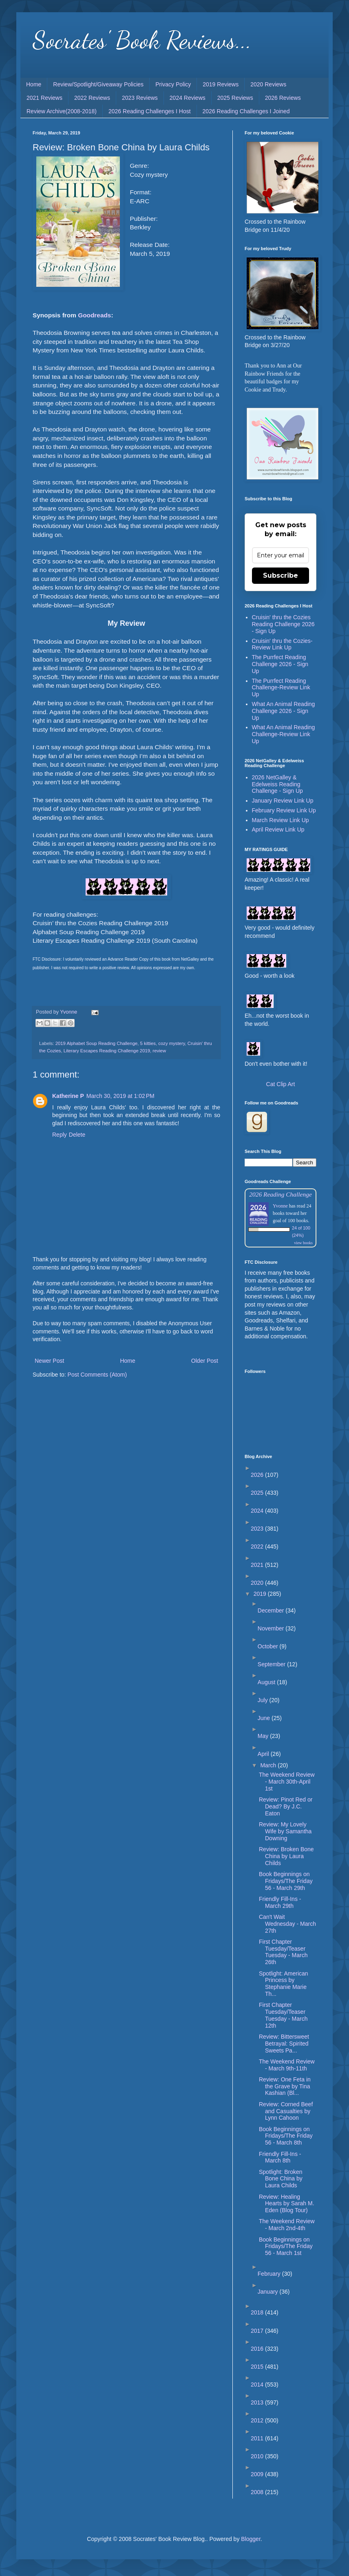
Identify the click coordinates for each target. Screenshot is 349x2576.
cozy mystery (171, 1043)
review (159, 1050)
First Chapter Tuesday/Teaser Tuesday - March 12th (283, 2015)
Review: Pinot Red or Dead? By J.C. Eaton (286, 1806)
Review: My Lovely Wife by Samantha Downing (285, 1831)
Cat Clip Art (280, 1084)
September (272, 1664)
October (269, 1646)
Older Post (204, 1360)
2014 (258, 2384)
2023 (258, 1528)
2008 (258, 2492)
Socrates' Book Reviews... (142, 40)
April (264, 1754)
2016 (258, 2348)
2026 (258, 1475)
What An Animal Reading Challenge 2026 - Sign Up (283, 711)
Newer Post (49, 1360)
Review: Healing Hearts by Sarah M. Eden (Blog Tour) (286, 2203)
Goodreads (94, 315)
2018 (258, 2312)
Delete (77, 1134)
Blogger (250, 2539)
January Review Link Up (283, 800)
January (269, 2291)
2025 (258, 1492)
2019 (261, 1593)
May (264, 1736)
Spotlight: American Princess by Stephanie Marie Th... (283, 1983)
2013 (258, 2402)
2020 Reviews (268, 84)
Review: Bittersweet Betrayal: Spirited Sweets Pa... (284, 2043)
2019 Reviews (221, 84)
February (270, 2273)
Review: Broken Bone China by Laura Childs (286, 1856)
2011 (258, 2438)
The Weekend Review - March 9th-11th (287, 2065)
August (267, 1682)
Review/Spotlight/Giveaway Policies (98, 84)
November (271, 1628)
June (265, 1718)
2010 (258, 2456)
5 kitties (148, 1043)
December (271, 1610)
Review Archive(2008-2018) (62, 111)
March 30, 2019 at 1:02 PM (120, 1096)
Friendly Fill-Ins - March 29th (280, 1902)
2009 (258, 2474)
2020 (258, 1582)
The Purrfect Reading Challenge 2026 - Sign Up (280, 664)
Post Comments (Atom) (97, 1374)
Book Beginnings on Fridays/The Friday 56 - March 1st (286, 2246)
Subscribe (280, 575)
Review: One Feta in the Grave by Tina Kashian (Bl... (285, 2086)
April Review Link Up (278, 829)
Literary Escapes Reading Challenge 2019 (107, 1050)
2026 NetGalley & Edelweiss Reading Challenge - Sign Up (277, 784)
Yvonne (280, 1206)
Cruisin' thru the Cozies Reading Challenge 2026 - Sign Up (283, 624)
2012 (258, 2420)
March (269, 1765)
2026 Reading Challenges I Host (149, 111)
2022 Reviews (92, 98)
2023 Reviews (140, 98)
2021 (258, 1565)
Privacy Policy (173, 84)
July (263, 1700)
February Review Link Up (284, 810)
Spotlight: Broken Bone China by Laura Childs (281, 2179)
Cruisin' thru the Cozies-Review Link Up (282, 644)
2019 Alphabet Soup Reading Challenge (96, 1043)
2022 (258, 1546)
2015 (258, 2366)
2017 (258, 2330)
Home (33, 84)
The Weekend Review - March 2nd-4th (287, 2224)
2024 (258, 1510)
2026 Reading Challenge (280, 1194)
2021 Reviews (44, 98)
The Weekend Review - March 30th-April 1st (287, 1781)
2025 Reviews (235, 98)
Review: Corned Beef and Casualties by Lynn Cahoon (286, 2111)
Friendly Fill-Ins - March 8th (280, 2157)
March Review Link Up (280, 820)
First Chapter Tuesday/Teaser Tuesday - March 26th (283, 1951)
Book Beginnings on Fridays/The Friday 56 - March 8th (286, 2136)
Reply (59, 1134)
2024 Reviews (187, 98)
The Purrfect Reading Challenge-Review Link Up (281, 688)
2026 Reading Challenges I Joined (246, 111)
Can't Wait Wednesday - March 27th (287, 1924)
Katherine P (68, 1096)
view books (303, 1243)
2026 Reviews (283, 98)
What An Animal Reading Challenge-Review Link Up (283, 734)
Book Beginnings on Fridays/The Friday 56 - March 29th (286, 1881)
